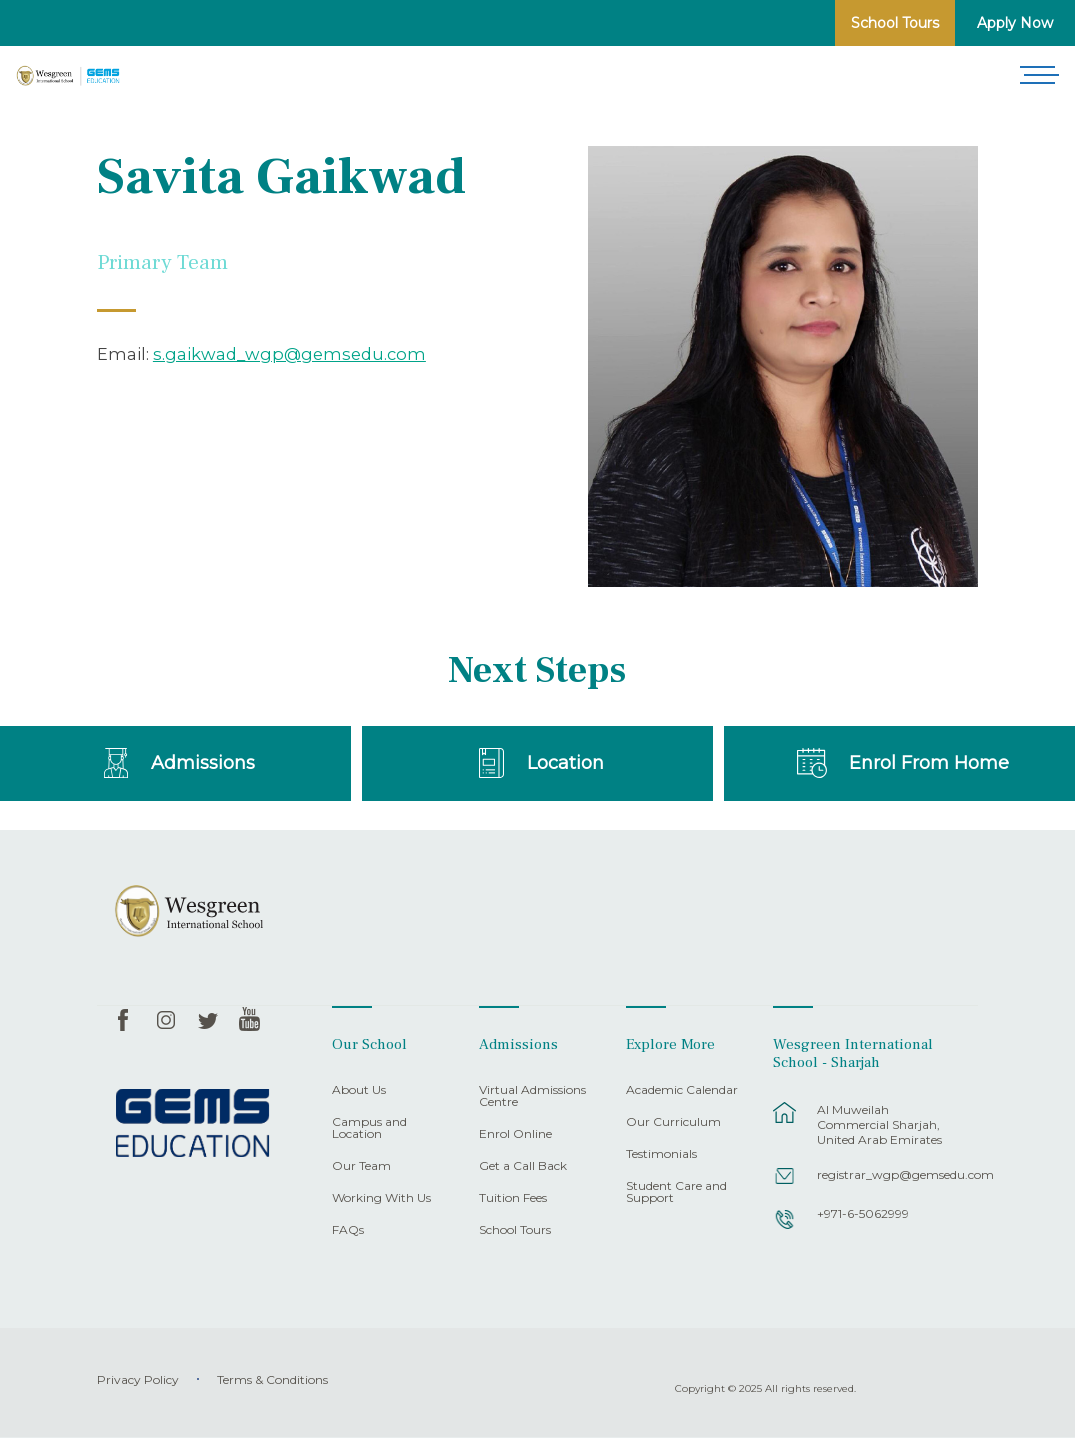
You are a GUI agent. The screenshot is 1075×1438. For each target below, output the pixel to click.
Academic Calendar (682, 1090)
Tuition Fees (513, 1198)
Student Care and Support (676, 1192)
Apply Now (1015, 23)
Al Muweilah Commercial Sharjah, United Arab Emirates (879, 1124)
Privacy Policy (138, 1379)
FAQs (348, 1230)
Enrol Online (515, 1134)
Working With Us (381, 1198)
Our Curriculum (673, 1122)
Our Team (361, 1166)
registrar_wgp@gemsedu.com (887, 1174)
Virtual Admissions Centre (532, 1096)
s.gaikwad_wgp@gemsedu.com (289, 354)
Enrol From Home (929, 763)
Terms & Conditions (272, 1379)
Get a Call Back (523, 1166)
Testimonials (661, 1154)
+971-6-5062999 (863, 1213)
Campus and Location (369, 1128)
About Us (359, 1090)
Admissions (203, 763)
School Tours (895, 23)
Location (565, 763)
